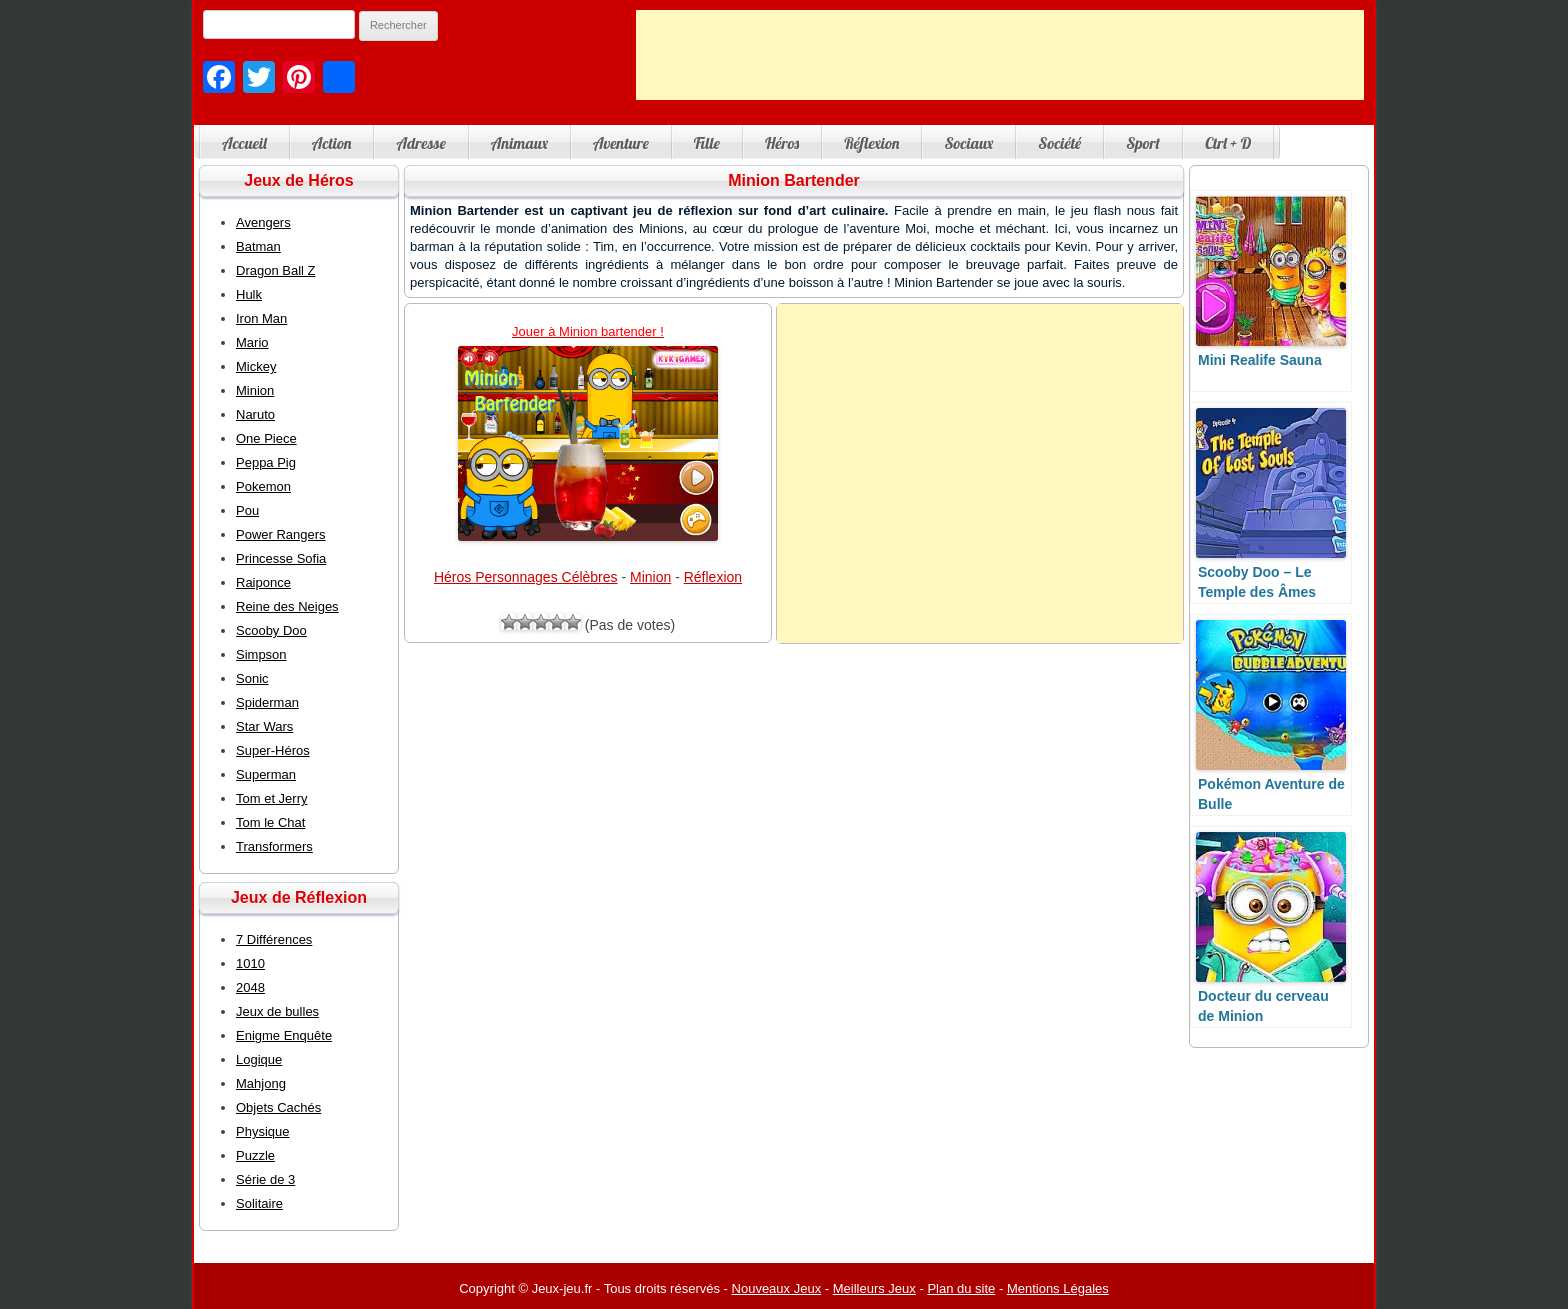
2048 (250, 987)
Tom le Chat (270, 822)
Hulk (249, 294)
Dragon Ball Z (275, 270)
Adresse (420, 143)
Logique (259, 1059)
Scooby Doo (271, 630)
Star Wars (264, 726)
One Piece (266, 438)
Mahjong (261, 1083)
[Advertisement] (1000, 55)
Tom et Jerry (272, 798)
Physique (262, 1131)
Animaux (519, 143)
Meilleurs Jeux (874, 1288)
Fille (707, 143)
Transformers (274, 846)
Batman (258, 246)
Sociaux (968, 143)
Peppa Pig (266, 462)
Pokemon (263, 486)
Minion (650, 577)
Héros (782, 143)
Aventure (621, 143)
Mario (252, 342)
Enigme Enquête (284, 1035)
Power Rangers (281, 534)
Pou (247, 510)
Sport (1143, 143)
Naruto (255, 414)
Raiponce (263, 582)
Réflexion (871, 143)
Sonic (252, 678)
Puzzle (255, 1155)
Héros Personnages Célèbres (526, 577)
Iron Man (261, 318)
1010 (250, 963)
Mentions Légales (1058, 1288)
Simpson (261, 654)
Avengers (263, 222)
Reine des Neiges (287, 606)
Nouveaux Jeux (777, 1288)
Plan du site (961, 1288)
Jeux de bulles (277, 1011)
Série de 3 (265, 1179)
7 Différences (274, 939)
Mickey (256, 366)
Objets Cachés (278, 1107)
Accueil (244, 143)
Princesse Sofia (281, 558)
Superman (266, 774)
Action (332, 143)
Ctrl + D (1228, 143)
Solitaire (259, 1203)
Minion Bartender (794, 180)
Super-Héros (273, 750)
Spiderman (267, 702)
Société (1059, 143)
